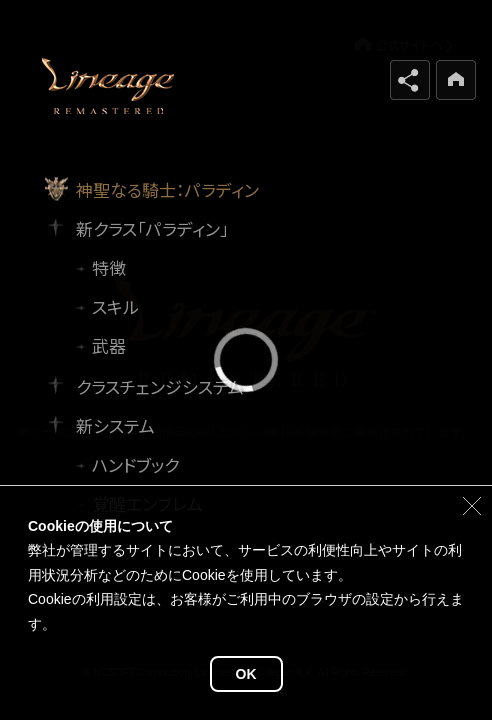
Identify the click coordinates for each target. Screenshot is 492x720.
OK (246, 674)
